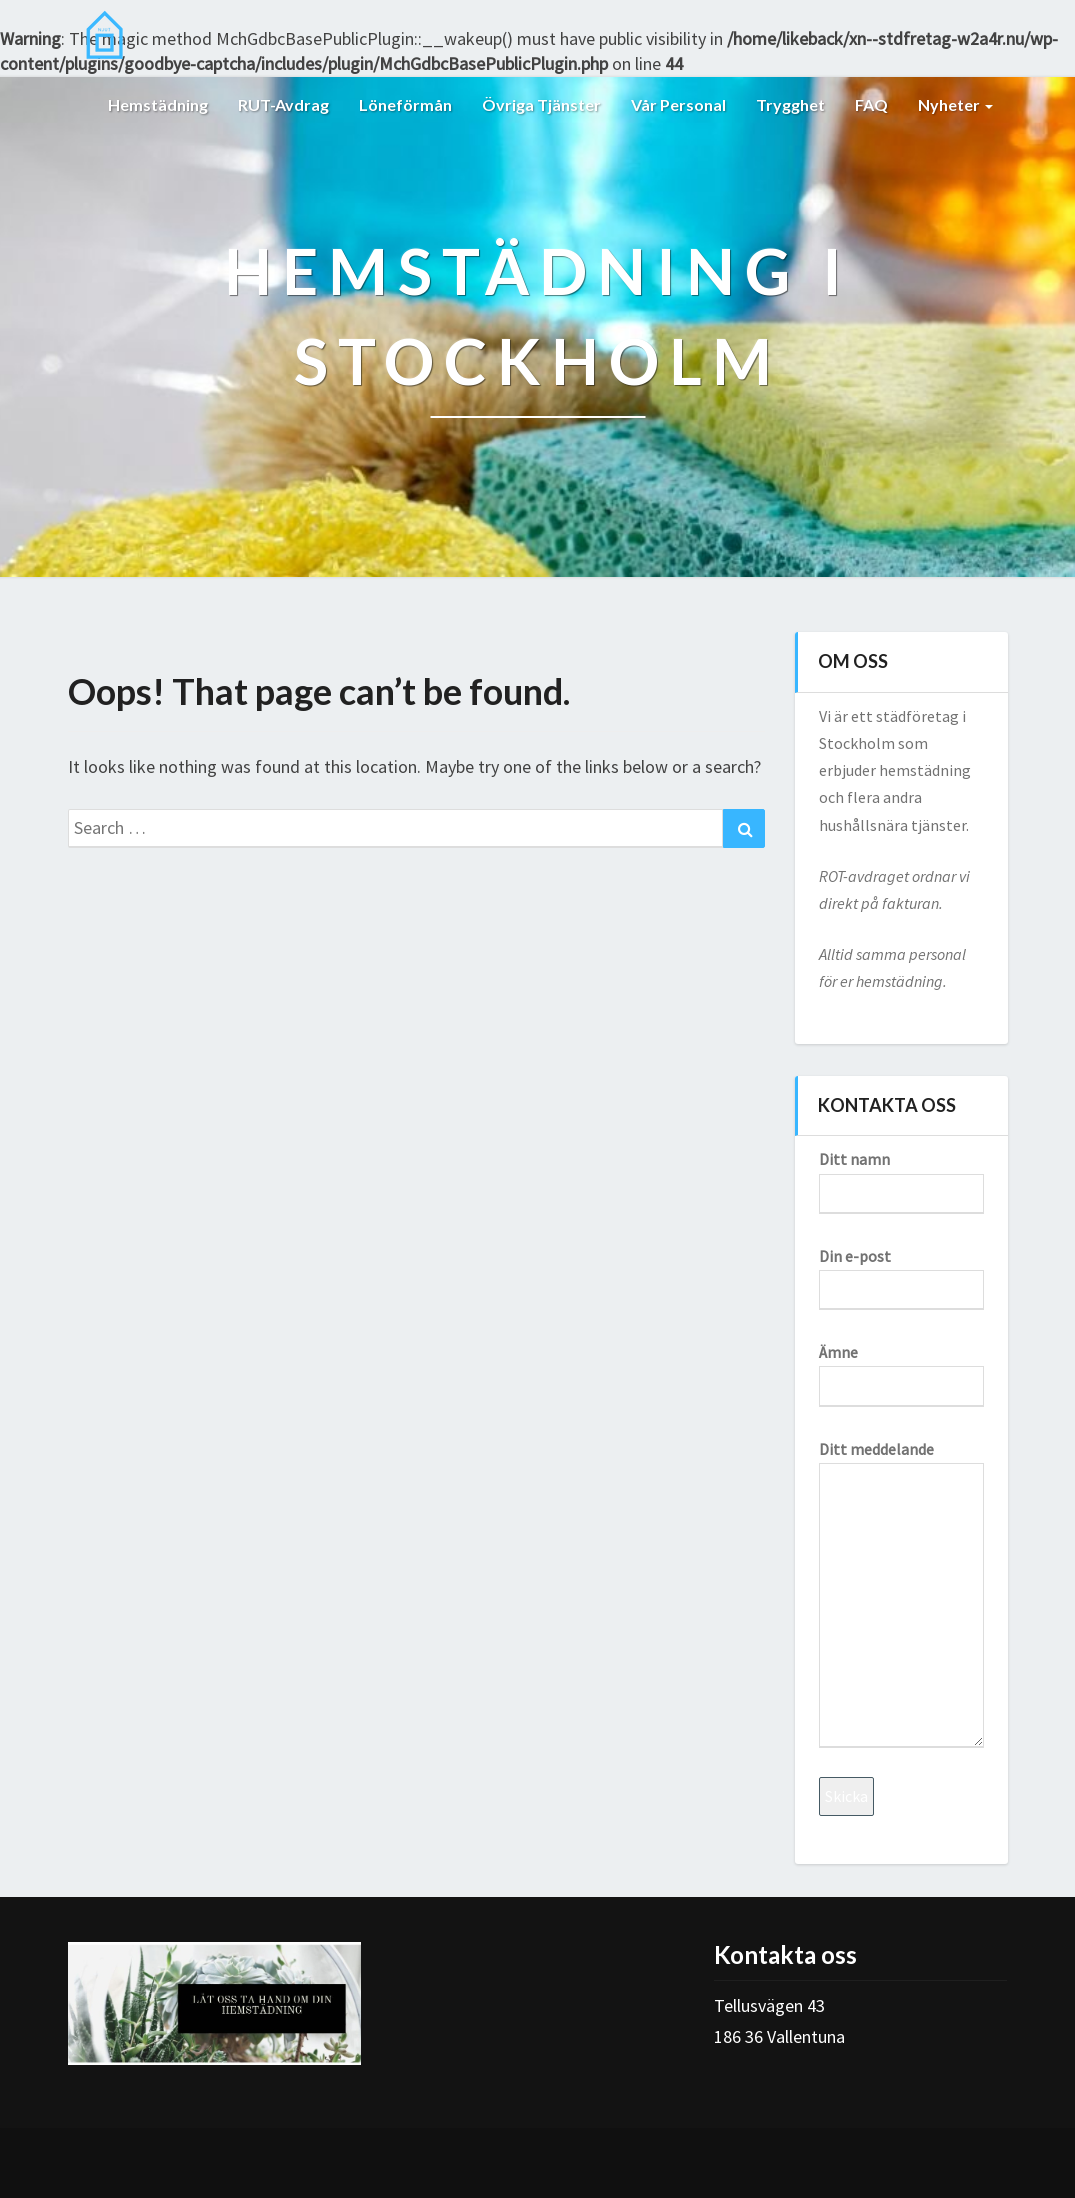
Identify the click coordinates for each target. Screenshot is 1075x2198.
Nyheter (955, 104)
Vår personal (678, 104)
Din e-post (901, 1272)
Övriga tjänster (541, 104)
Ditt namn (901, 1175)
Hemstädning (158, 104)
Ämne (901, 1368)
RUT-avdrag (283, 104)
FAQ (871, 104)
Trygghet (790, 104)
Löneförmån (405, 104)
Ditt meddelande (901, 1593)
